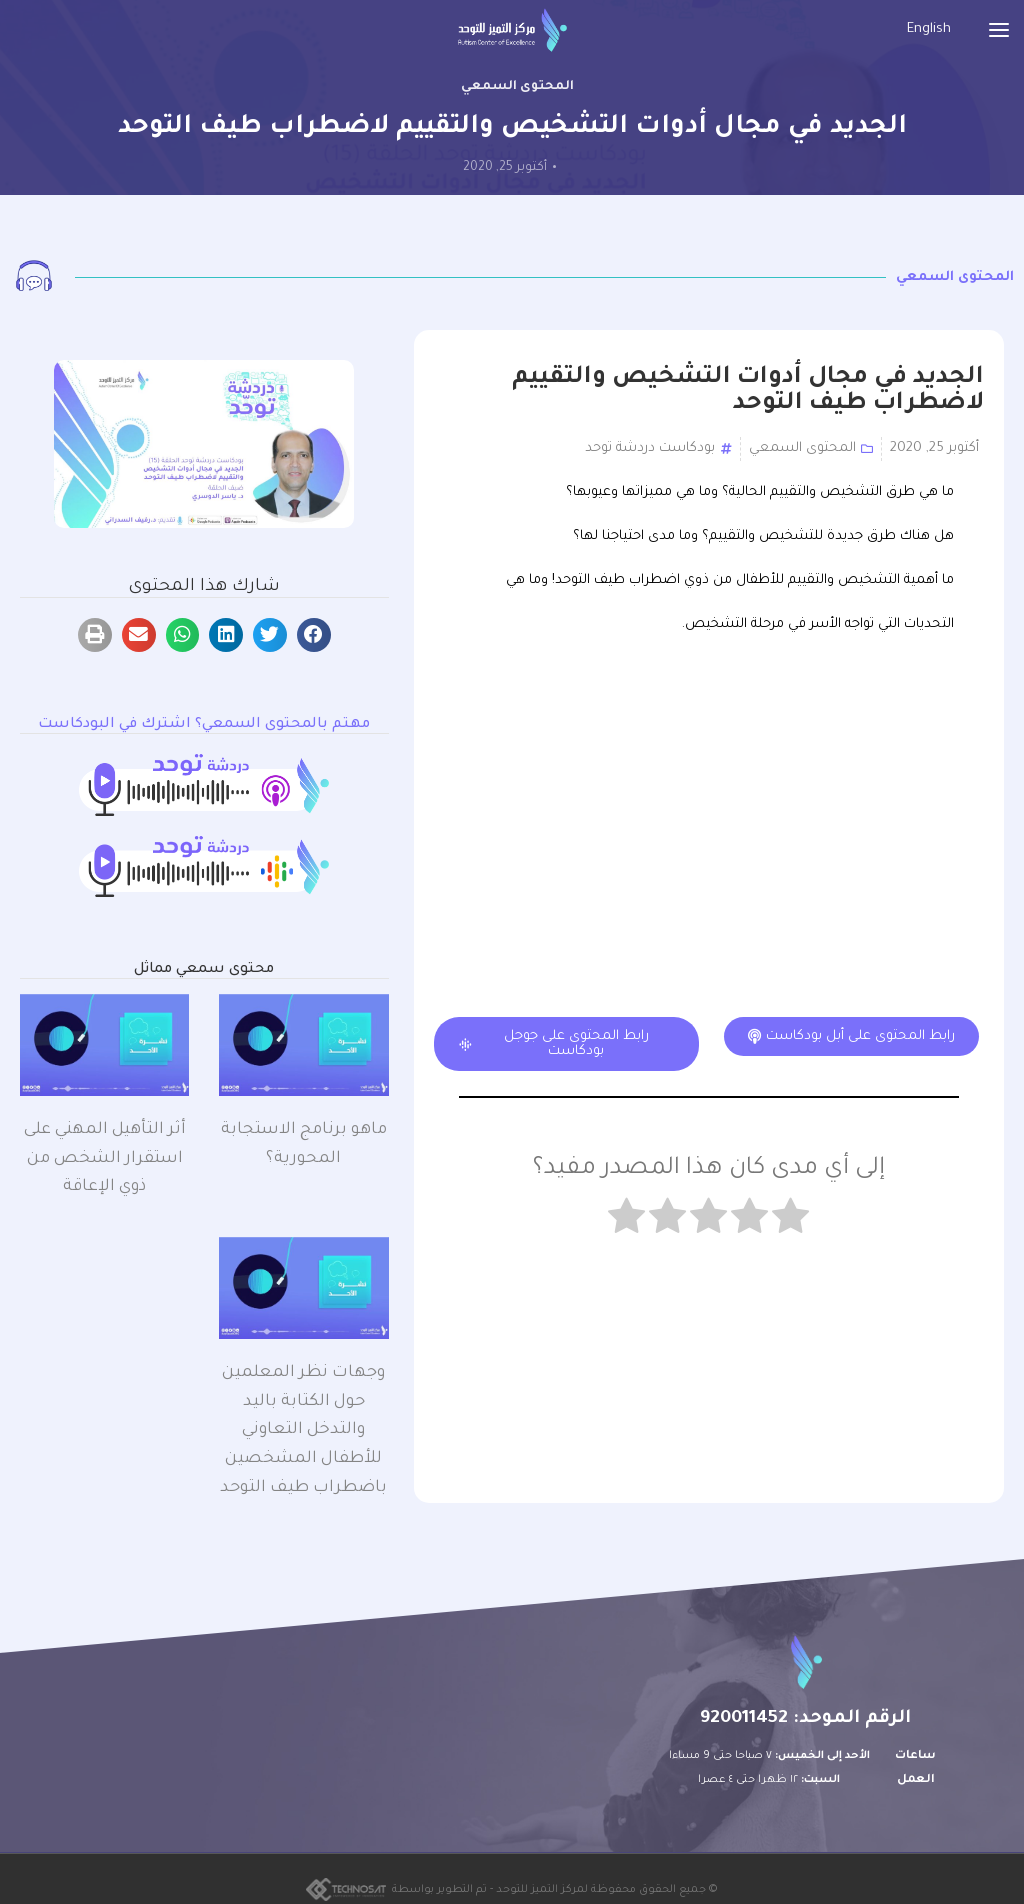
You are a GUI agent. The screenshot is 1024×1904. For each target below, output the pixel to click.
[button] (314, 635)
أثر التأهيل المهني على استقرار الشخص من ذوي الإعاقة (105, 1159)
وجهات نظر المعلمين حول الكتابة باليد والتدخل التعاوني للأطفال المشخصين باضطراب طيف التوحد (303, 1430)
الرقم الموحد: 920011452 (805, 1719)
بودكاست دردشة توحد (650, 448)
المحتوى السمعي (517, 87)
